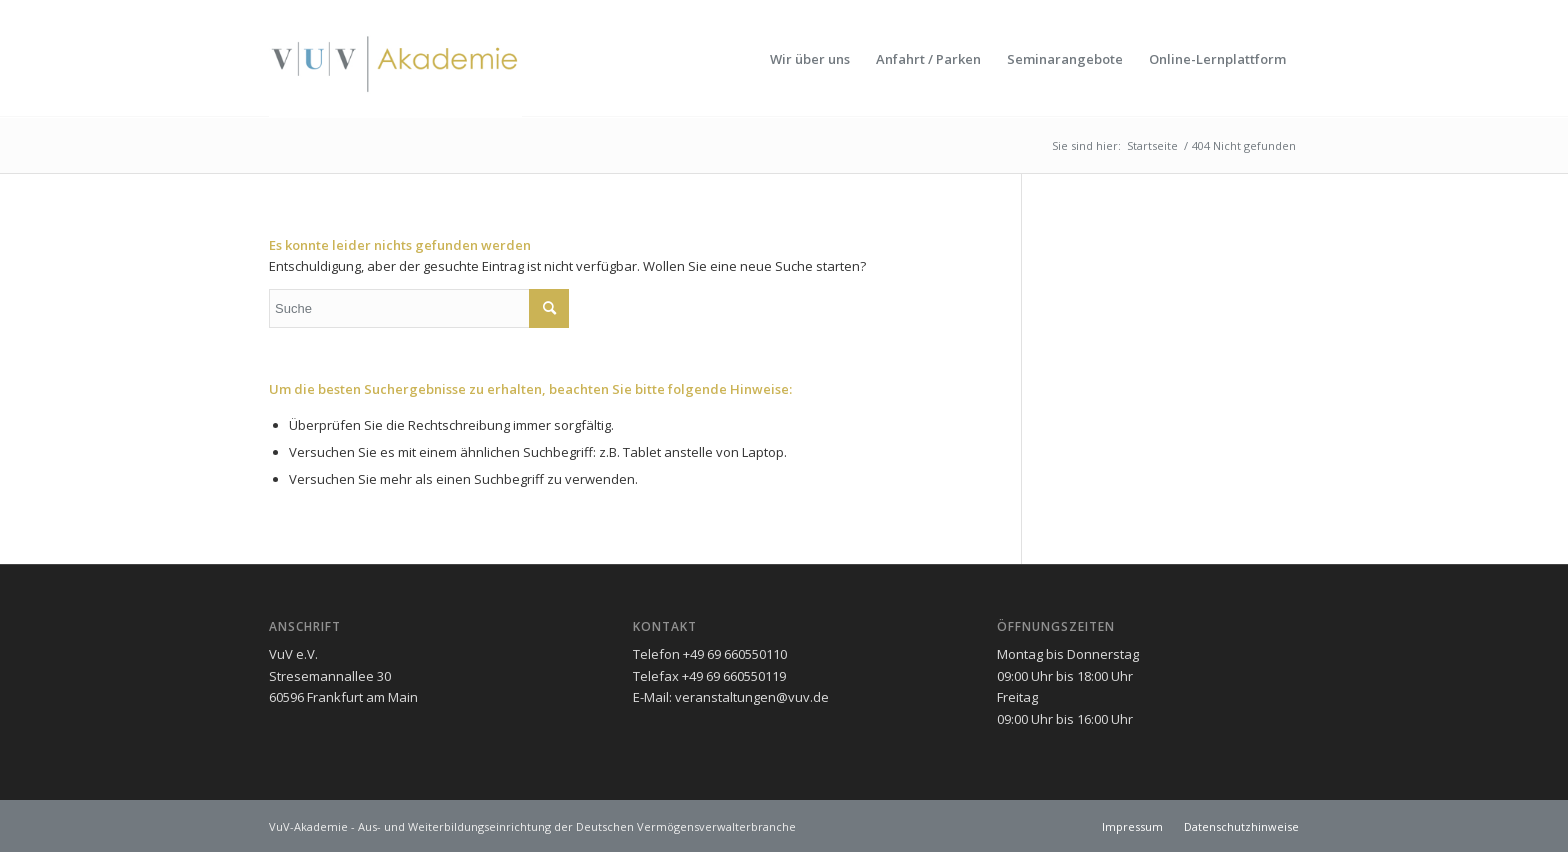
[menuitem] (810, 59)
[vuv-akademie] (395, 59)
